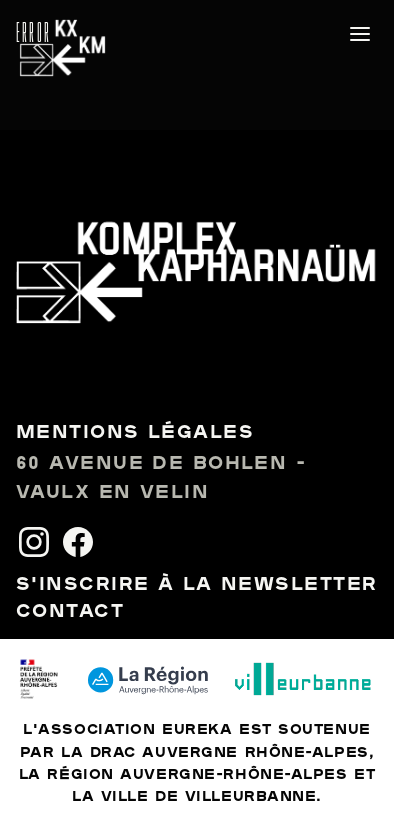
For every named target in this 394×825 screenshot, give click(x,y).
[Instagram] (34, 542)
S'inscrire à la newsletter (196, 585)
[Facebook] (78, 542)
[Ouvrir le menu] (360, 34)
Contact (70, 612)
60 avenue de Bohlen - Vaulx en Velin (161, 478)
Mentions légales (135, 433)
